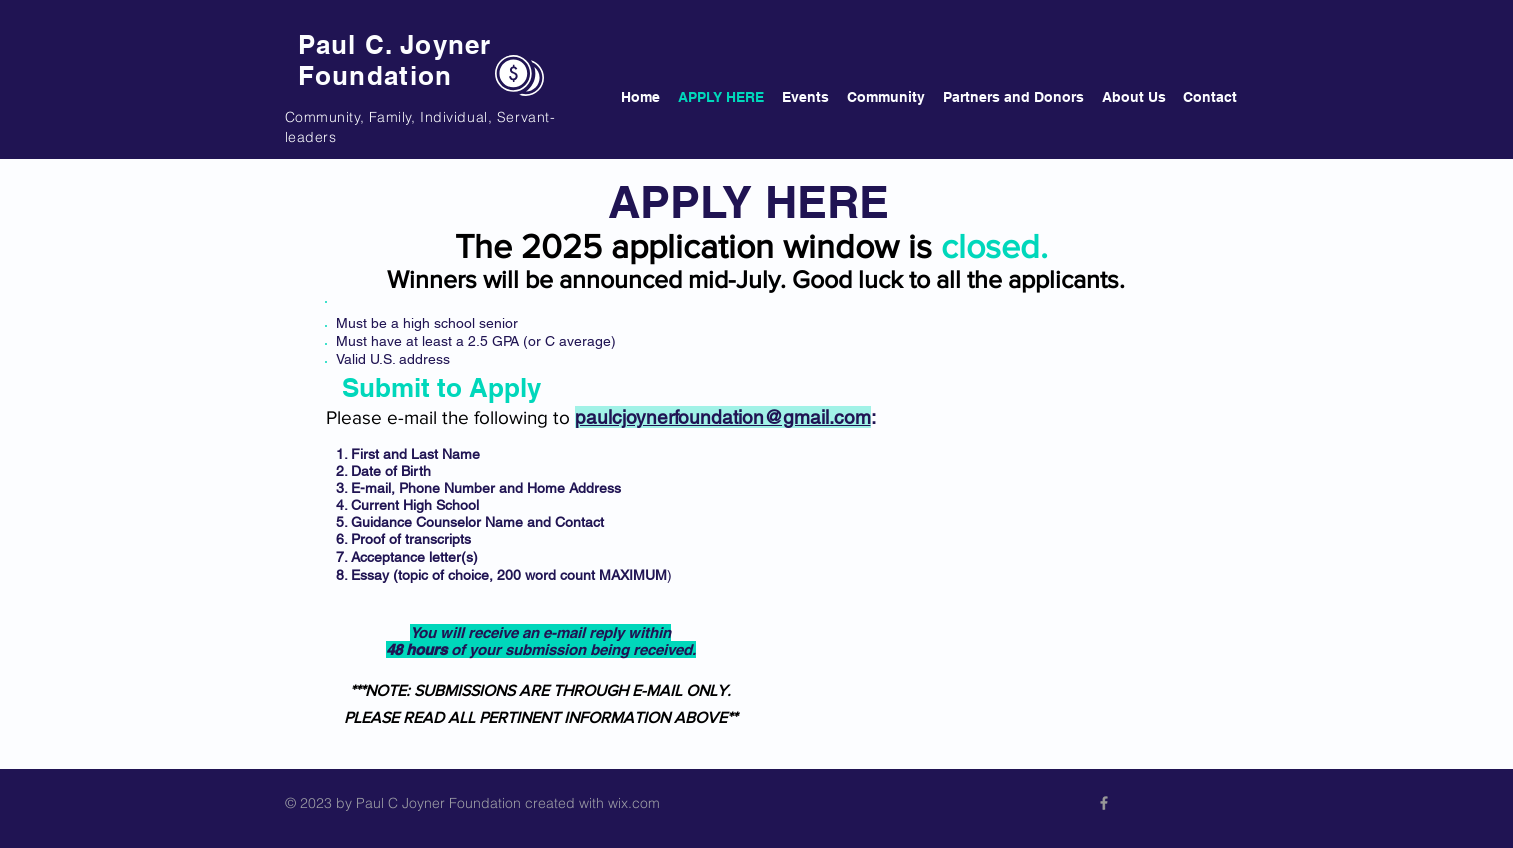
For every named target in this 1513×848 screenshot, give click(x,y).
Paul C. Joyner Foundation (395, 60)
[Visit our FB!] (1104, 803)
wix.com (634, 803)
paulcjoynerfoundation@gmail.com (723, 417)
